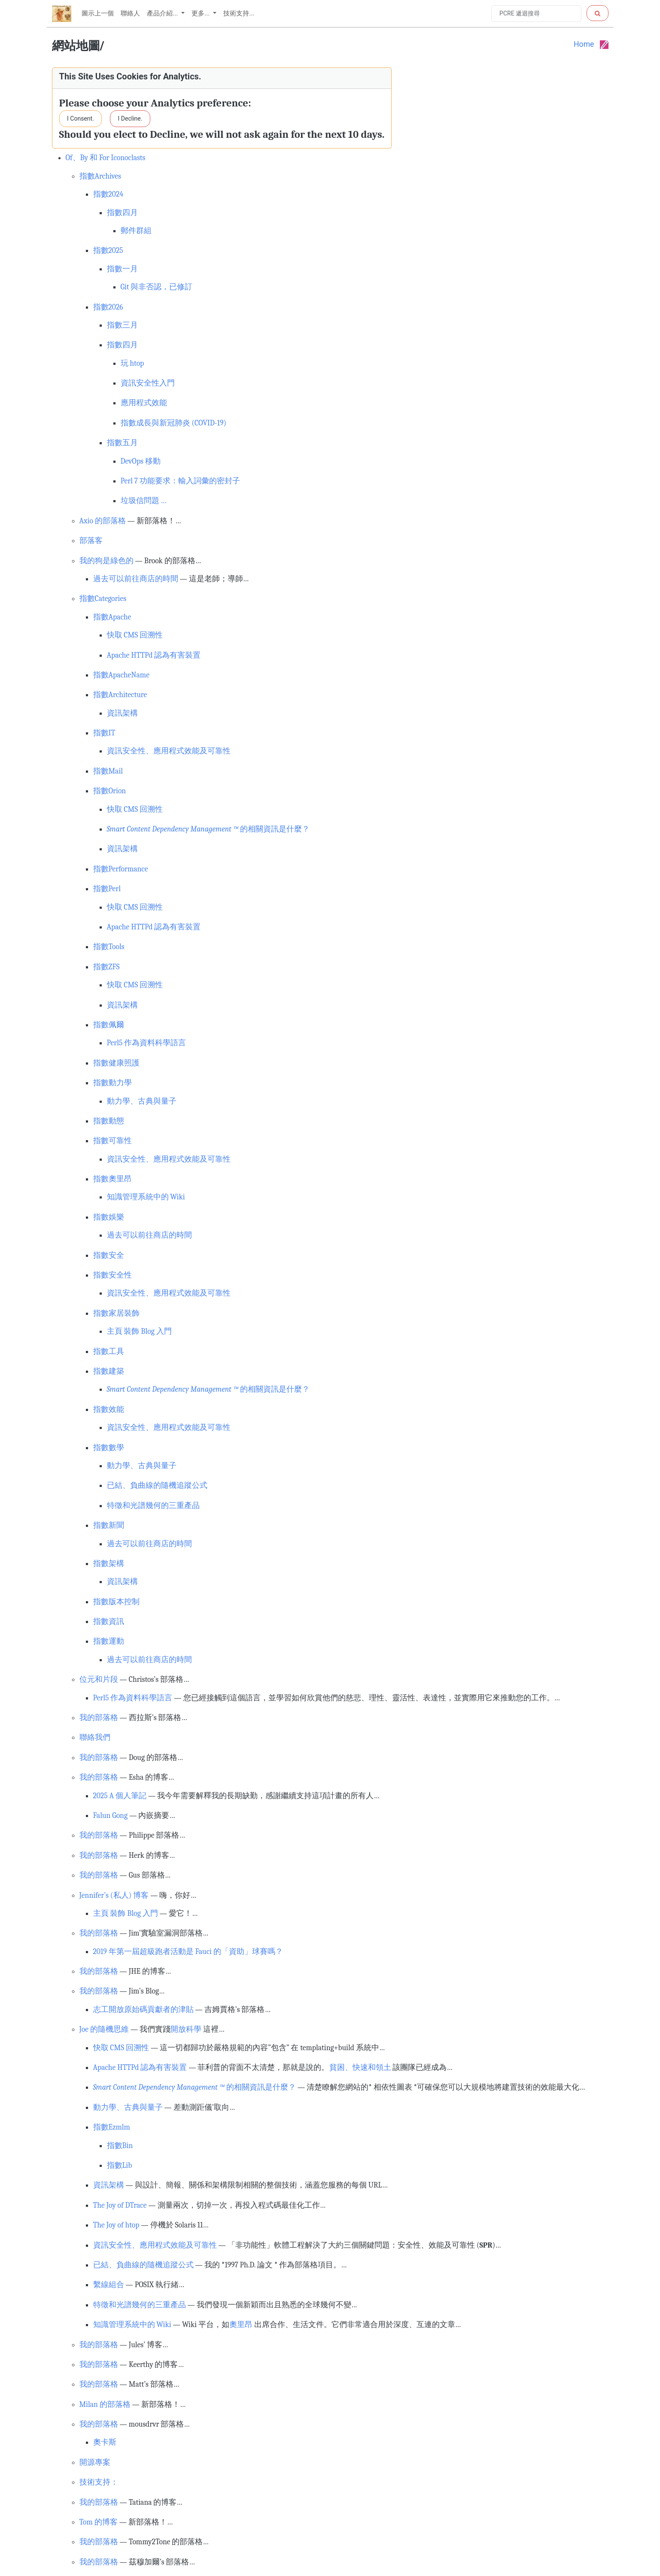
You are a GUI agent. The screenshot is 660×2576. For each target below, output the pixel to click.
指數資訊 (108, 1621)
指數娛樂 (108, 1217)
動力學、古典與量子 (141, 1101)
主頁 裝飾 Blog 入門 (139, 1331)
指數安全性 (112, 1275)
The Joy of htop (116, 2225)
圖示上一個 (98, 13)
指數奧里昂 (112, 1178)
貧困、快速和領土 (360, 2067)
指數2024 (108, 194)
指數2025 (108, 250)
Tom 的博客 (98, 2522)
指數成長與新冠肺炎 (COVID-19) (174, 423)
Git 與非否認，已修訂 (157, 286)
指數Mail (108, 771)
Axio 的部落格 (102, 520)
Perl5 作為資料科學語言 (146, 1042)
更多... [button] (201, 13)
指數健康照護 (116, 1063)
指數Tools (109, 946)
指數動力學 (112, 1082)
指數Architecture (120, 694)
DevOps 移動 (141, 461)
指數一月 (122, 268)
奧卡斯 (104, 2442)
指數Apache (112, 617)
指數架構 (108, 1563)
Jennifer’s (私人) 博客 (114, 1895)
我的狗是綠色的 (106, 560)
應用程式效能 (144, 402)
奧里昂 (240, 2324)
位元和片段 (98, 1679)
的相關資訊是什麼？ (208, 829)
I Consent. (80, 118)
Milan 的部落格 (105, 2404)
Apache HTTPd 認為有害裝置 (154, 655)
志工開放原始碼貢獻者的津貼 (143, 2009)
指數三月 (122, 325)
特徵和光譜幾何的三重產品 (153, 1505)
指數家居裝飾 (116, 1313)
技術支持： (98, 2482)
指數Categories (103, 598)
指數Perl (107, 888)
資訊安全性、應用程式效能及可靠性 (169, 750)
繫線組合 (108, 2284)
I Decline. (130, 118)
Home (584, 44)
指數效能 (108, 1409)
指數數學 (108, 1447)
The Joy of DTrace (120, 2205)
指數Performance (120, 869)
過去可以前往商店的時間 (135, 578)
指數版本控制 (116, 1601)
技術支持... (238, 13)
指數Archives (100, 176)
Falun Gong (110, 1815)
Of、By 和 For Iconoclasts (106, 157)
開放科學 (185, 2029)
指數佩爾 (108, 1024)
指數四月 (122, 212)
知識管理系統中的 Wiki (146, 1196)
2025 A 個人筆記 (119, 1795)
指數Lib (119, 2165)
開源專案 (94, 2462)
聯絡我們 (94, 1737)
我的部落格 (98, 1717)
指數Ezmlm (111, 2127)
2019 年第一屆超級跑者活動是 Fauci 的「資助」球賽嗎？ (188, 1951)
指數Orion (109, 790)
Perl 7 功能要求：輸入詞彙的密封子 (180, 480)
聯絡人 (130, 13)
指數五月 (122, 442)
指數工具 (108, 1351)
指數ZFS (106, 966)
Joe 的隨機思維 (104, 2029)
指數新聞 (108, 1525)
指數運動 (108, 1641)
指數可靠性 (112, 1140)
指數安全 (108, 1255)
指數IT (104, 732)
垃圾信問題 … (144, 500)
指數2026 (108, 307)
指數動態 (108, 1121)
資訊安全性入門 (148, 383)
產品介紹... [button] (163, 13)
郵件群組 (136, 230)
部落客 (91, 540)
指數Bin (120, 2145)
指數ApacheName (121, 675)
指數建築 (108, 1371)
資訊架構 (122, 713)
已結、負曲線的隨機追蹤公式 (157, 1485)
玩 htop (132, 363)
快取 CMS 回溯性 (135, 635)
